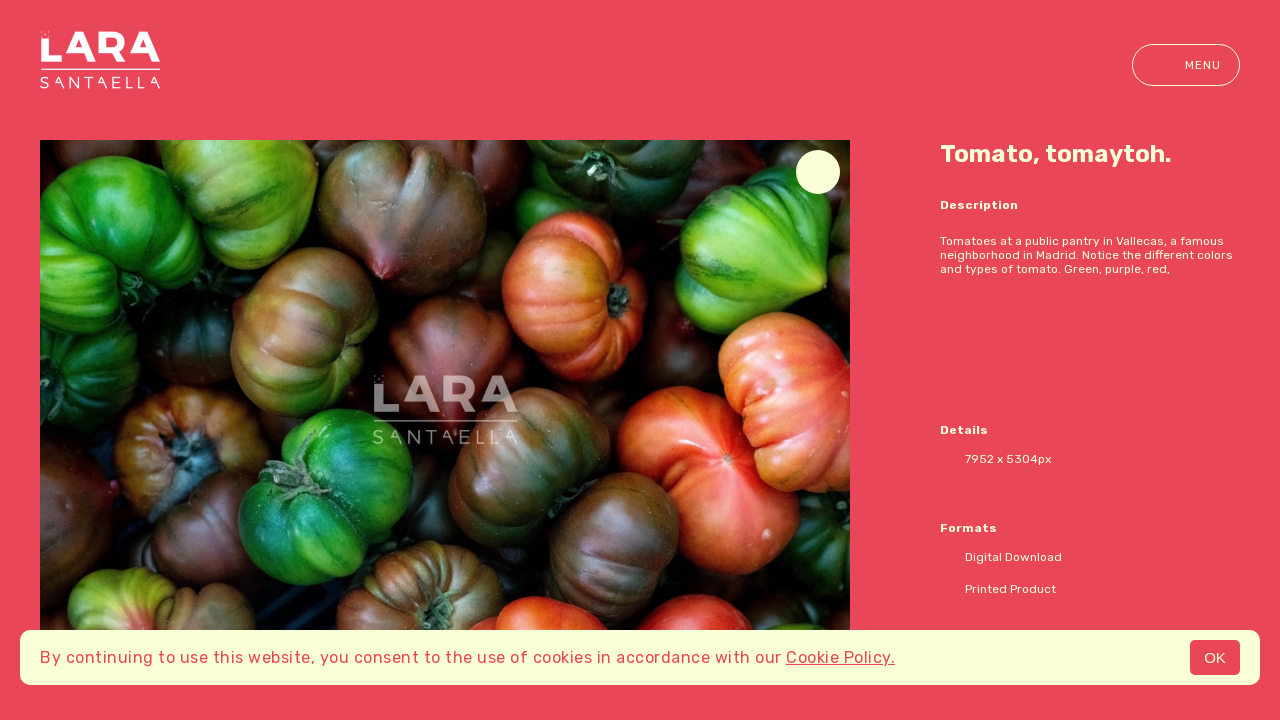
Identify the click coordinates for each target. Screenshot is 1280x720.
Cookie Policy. (840, 657)
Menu (1186, 65)
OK (1215, 657)
